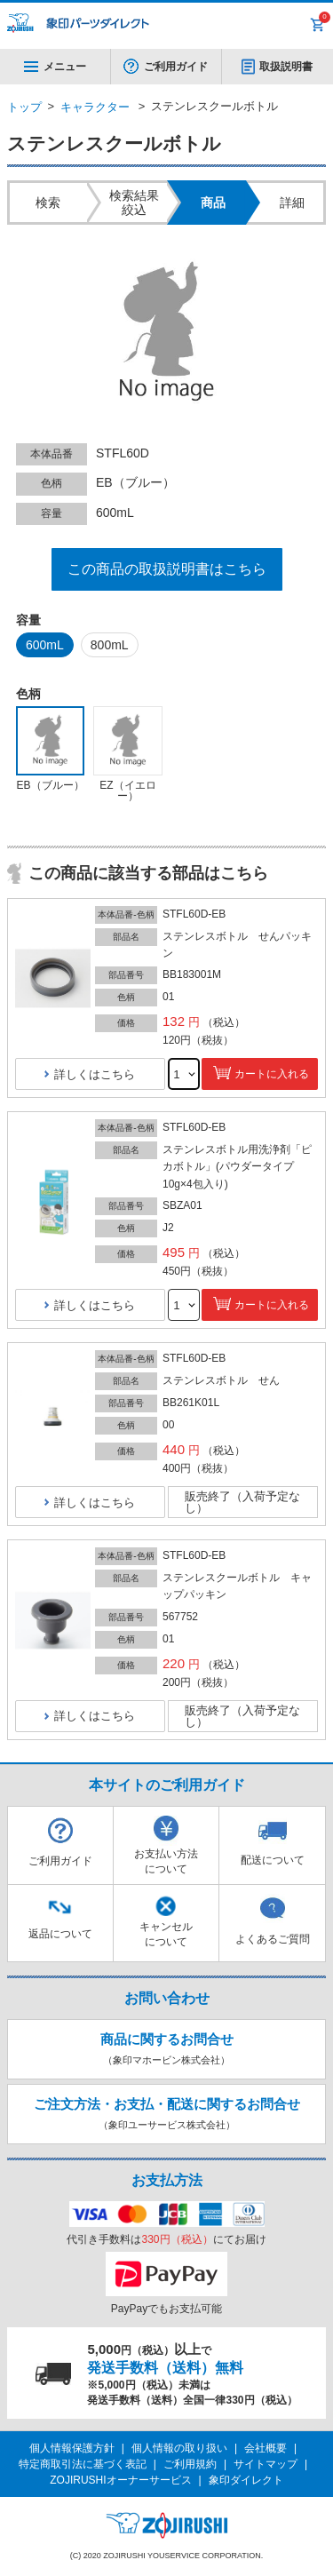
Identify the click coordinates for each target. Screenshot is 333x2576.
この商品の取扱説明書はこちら (166, 568)
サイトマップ (265, 2464)
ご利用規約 (190, 2464)
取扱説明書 (286, 66)
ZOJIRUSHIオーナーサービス (120, 2480)
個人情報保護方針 (72, 2448)
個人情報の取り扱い (179, 2448)
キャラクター (95, 107)
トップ (24, 107)
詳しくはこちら (94, 1074)
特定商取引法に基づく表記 (83, 2464)
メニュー (55, 66)
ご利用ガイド (176, 66)
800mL (110, 645)
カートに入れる (271, 1074)
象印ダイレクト (246, 2480)
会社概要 (265, 2448)
